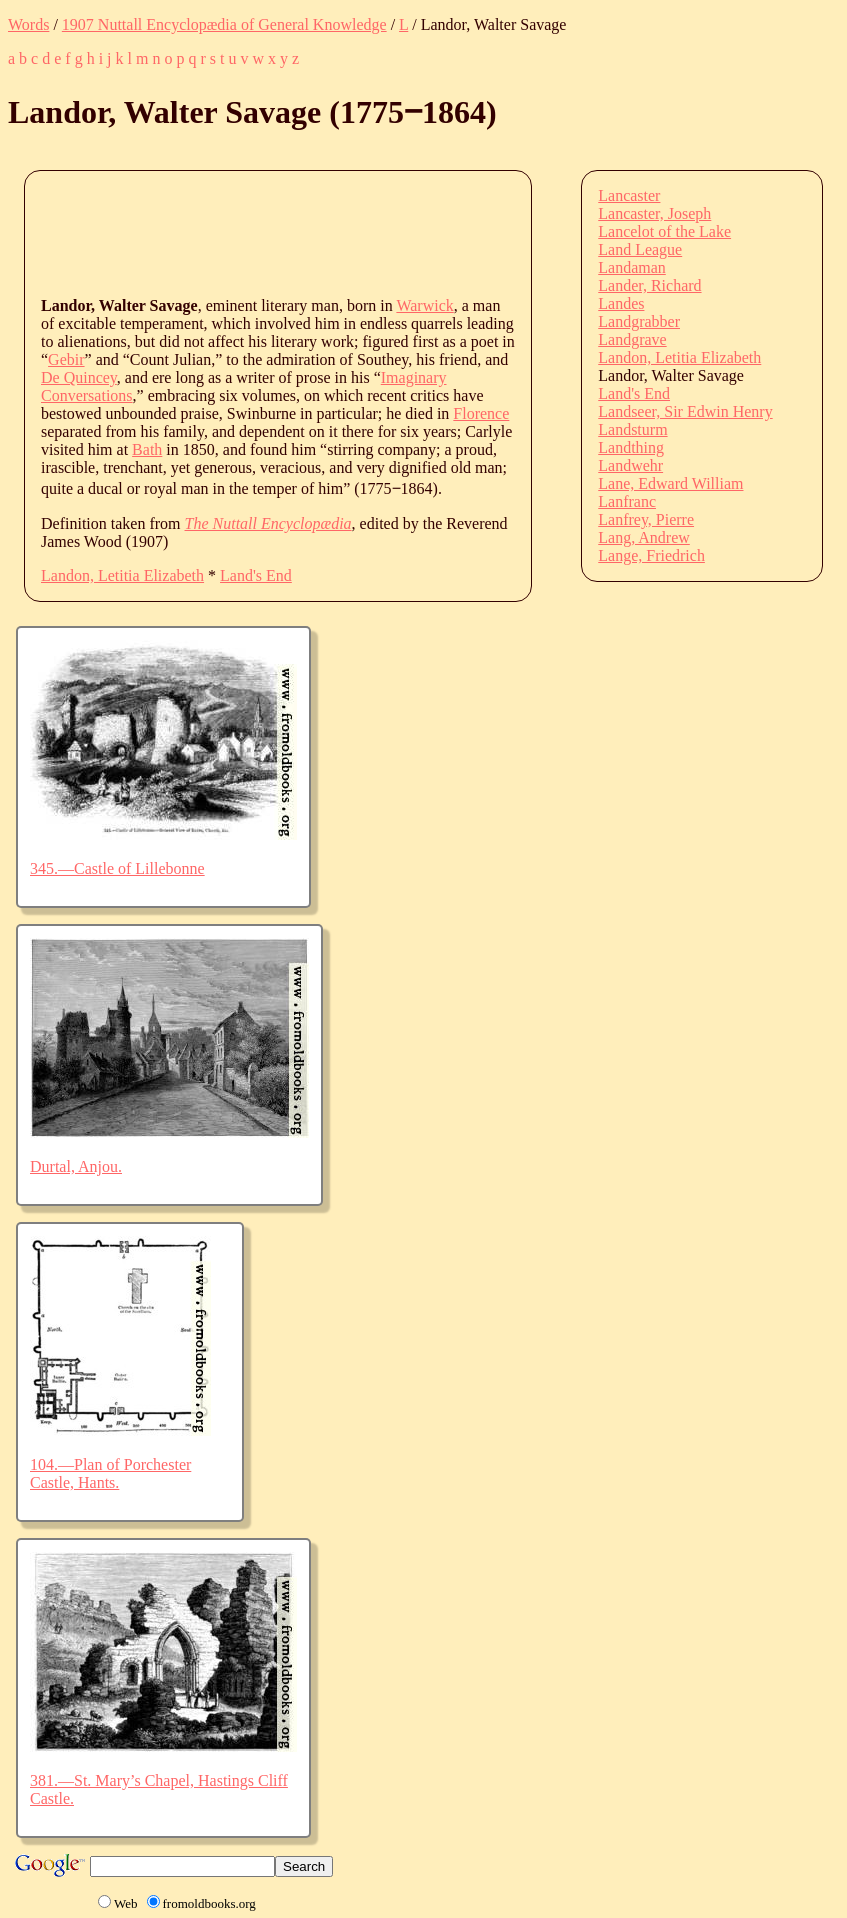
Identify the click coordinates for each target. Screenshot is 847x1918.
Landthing (631, 447)
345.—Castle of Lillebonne (117, 868)
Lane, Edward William (670, 483)
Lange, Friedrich (651, 555)
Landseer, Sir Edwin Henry (685, 411)
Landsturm (632, 429)
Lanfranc (627, 501)
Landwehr (630, 465)
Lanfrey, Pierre (646, 519)
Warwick (424, 305)
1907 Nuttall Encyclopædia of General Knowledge (224, 24)
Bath (147, 449)
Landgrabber (639, 321)
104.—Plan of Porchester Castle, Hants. (110, 1473)
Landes (621, 303)
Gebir (66, 359)
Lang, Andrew (644, 537)
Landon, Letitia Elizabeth (122, 575)
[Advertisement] (405, 232)
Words (28, 24)
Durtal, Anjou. (76, 1166)
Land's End (256, 575)
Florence (481, 413)
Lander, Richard (649, 285)
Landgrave (632, 339)
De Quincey (79, 377)
